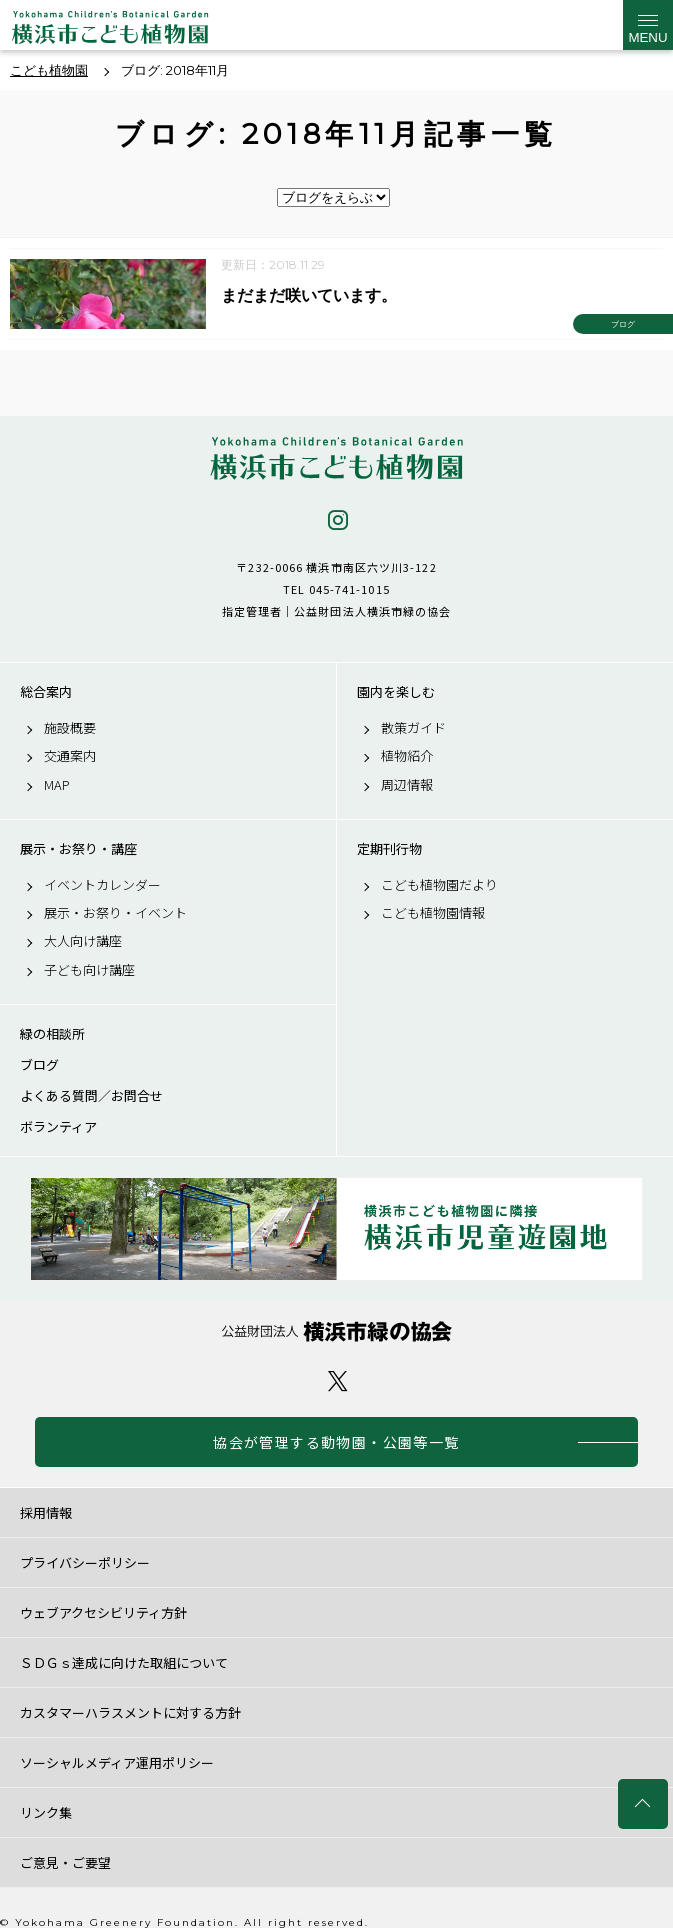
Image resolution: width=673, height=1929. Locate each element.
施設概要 (70, 728)
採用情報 (46, 1512)
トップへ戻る (643, 1804)
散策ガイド (413, 728)
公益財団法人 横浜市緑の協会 (336, 1331)
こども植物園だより (439, 885)
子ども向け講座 (89, 970)
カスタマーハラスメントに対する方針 (130, 1712)
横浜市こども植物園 (336, 458)
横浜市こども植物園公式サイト (110, 30)
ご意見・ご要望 (65, 1862)
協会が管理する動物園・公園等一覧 (336, 1442)
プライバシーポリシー (85, 1562)
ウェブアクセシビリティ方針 (103, 1612)
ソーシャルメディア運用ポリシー (117, 1762)
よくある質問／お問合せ (91, 1096)
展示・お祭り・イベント (115, 913)
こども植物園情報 (433, 913)
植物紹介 (407, 756)
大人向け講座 (83, 941)
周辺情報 (407, 785)
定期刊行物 (389, 849)
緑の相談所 (52, 1034)
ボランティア (58, 1127)
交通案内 (70, 756)
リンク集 (46, 1812)
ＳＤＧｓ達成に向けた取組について (124, 1662)
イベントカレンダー (102, 885)
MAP (57, 785)
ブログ (39, 1065)
